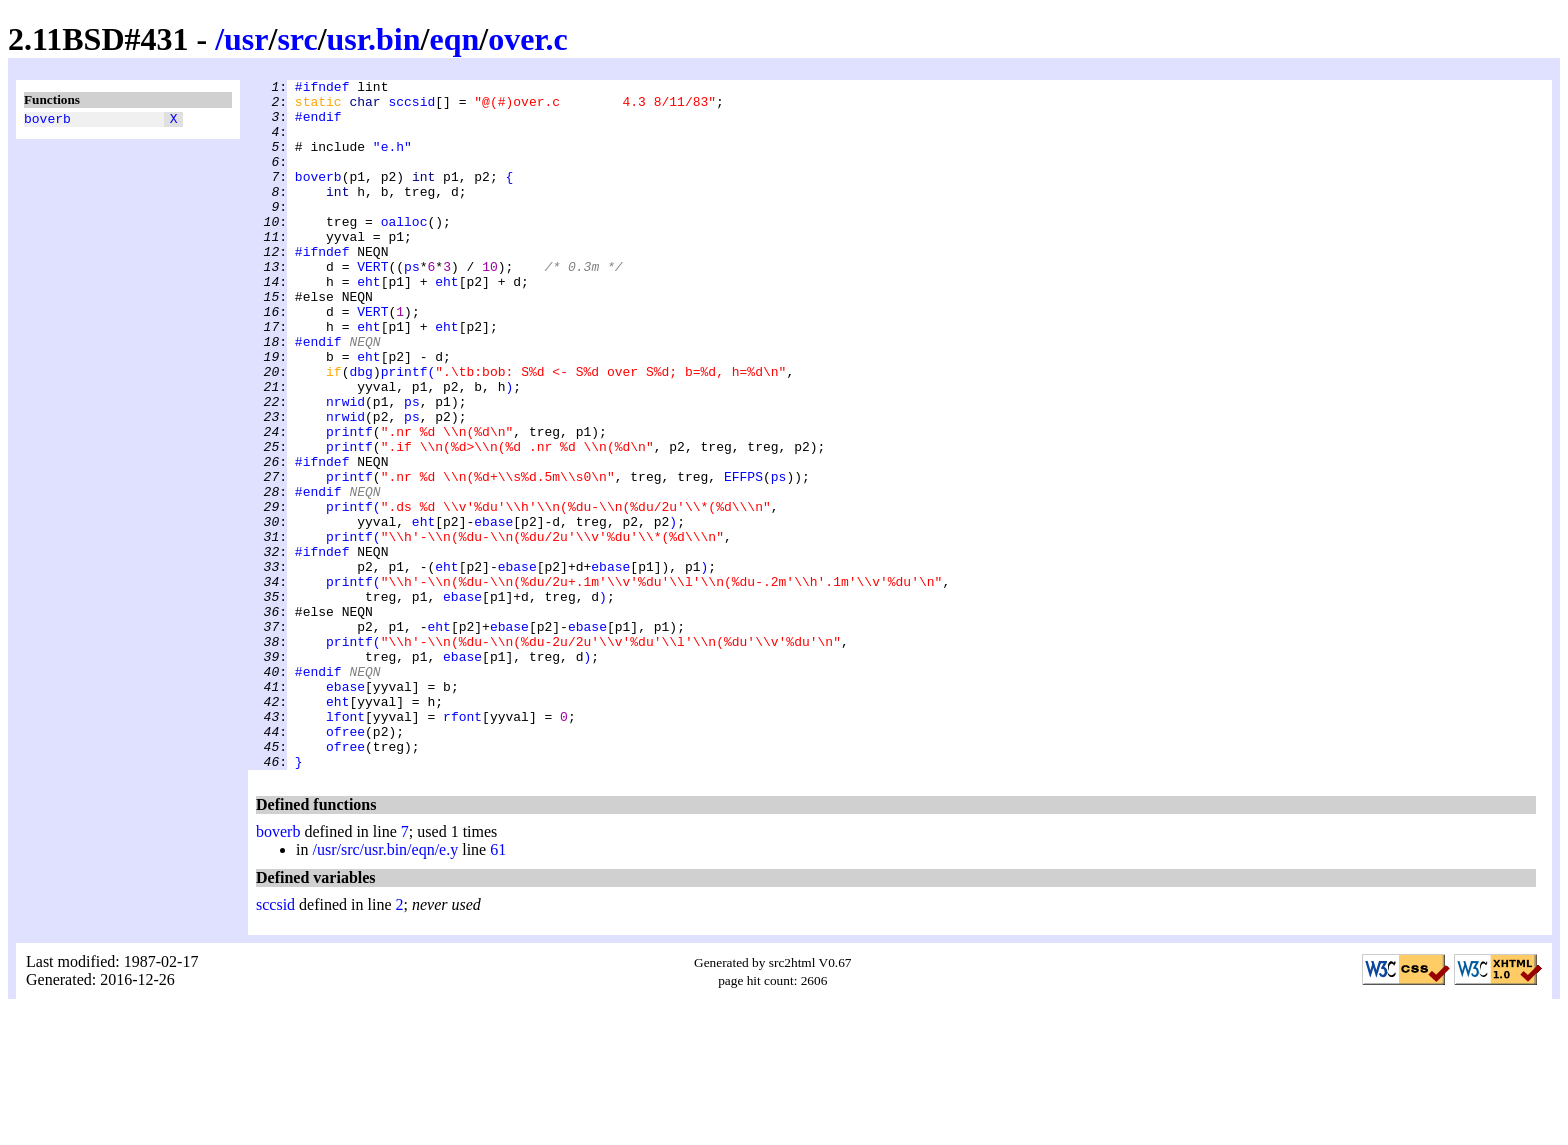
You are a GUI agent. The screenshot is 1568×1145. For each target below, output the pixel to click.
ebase (493, 611)
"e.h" (392, 161)
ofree (345, 863)
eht (368, 323)
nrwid (345, 467)
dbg (360, 431)
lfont (345, 845)
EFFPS (743, 557)
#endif (318, 125)
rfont (462, 845)
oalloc (404, 251)
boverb (47, 121)
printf (404, 431)
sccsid (411, 107)
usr (246, 39)
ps (412, 305)
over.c (528, 39)
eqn (454, 39)
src (297, 39)
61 (498, 987)
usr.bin (374, 39)
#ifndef (322, 89)
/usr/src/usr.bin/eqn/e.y (385, 987)
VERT (372, 305)
